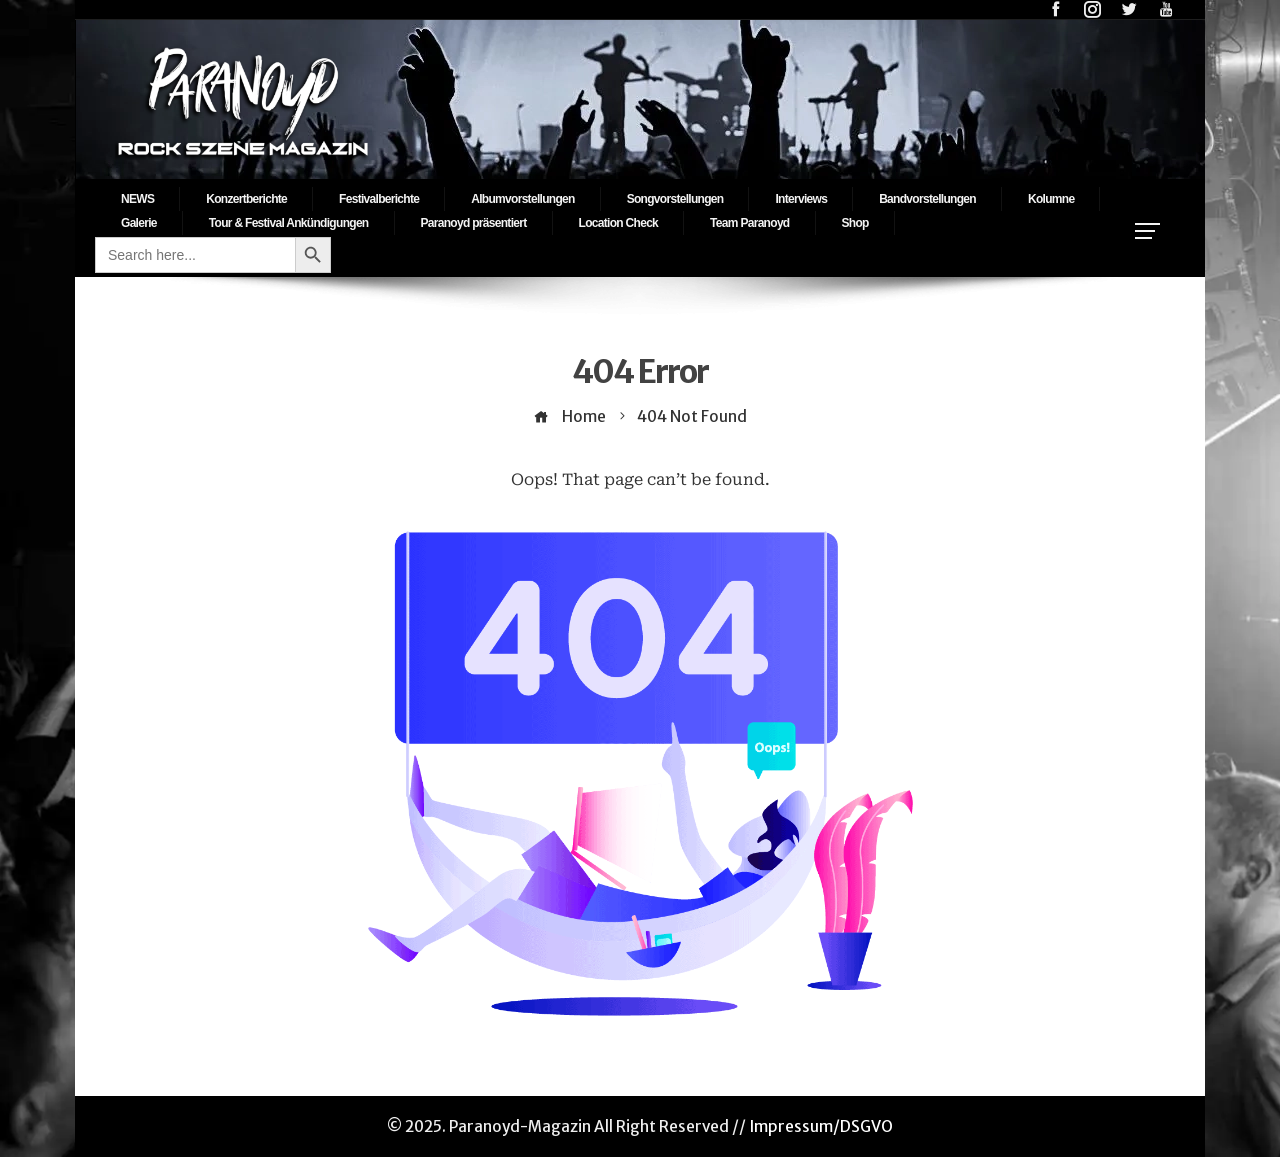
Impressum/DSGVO (821, 1126)
